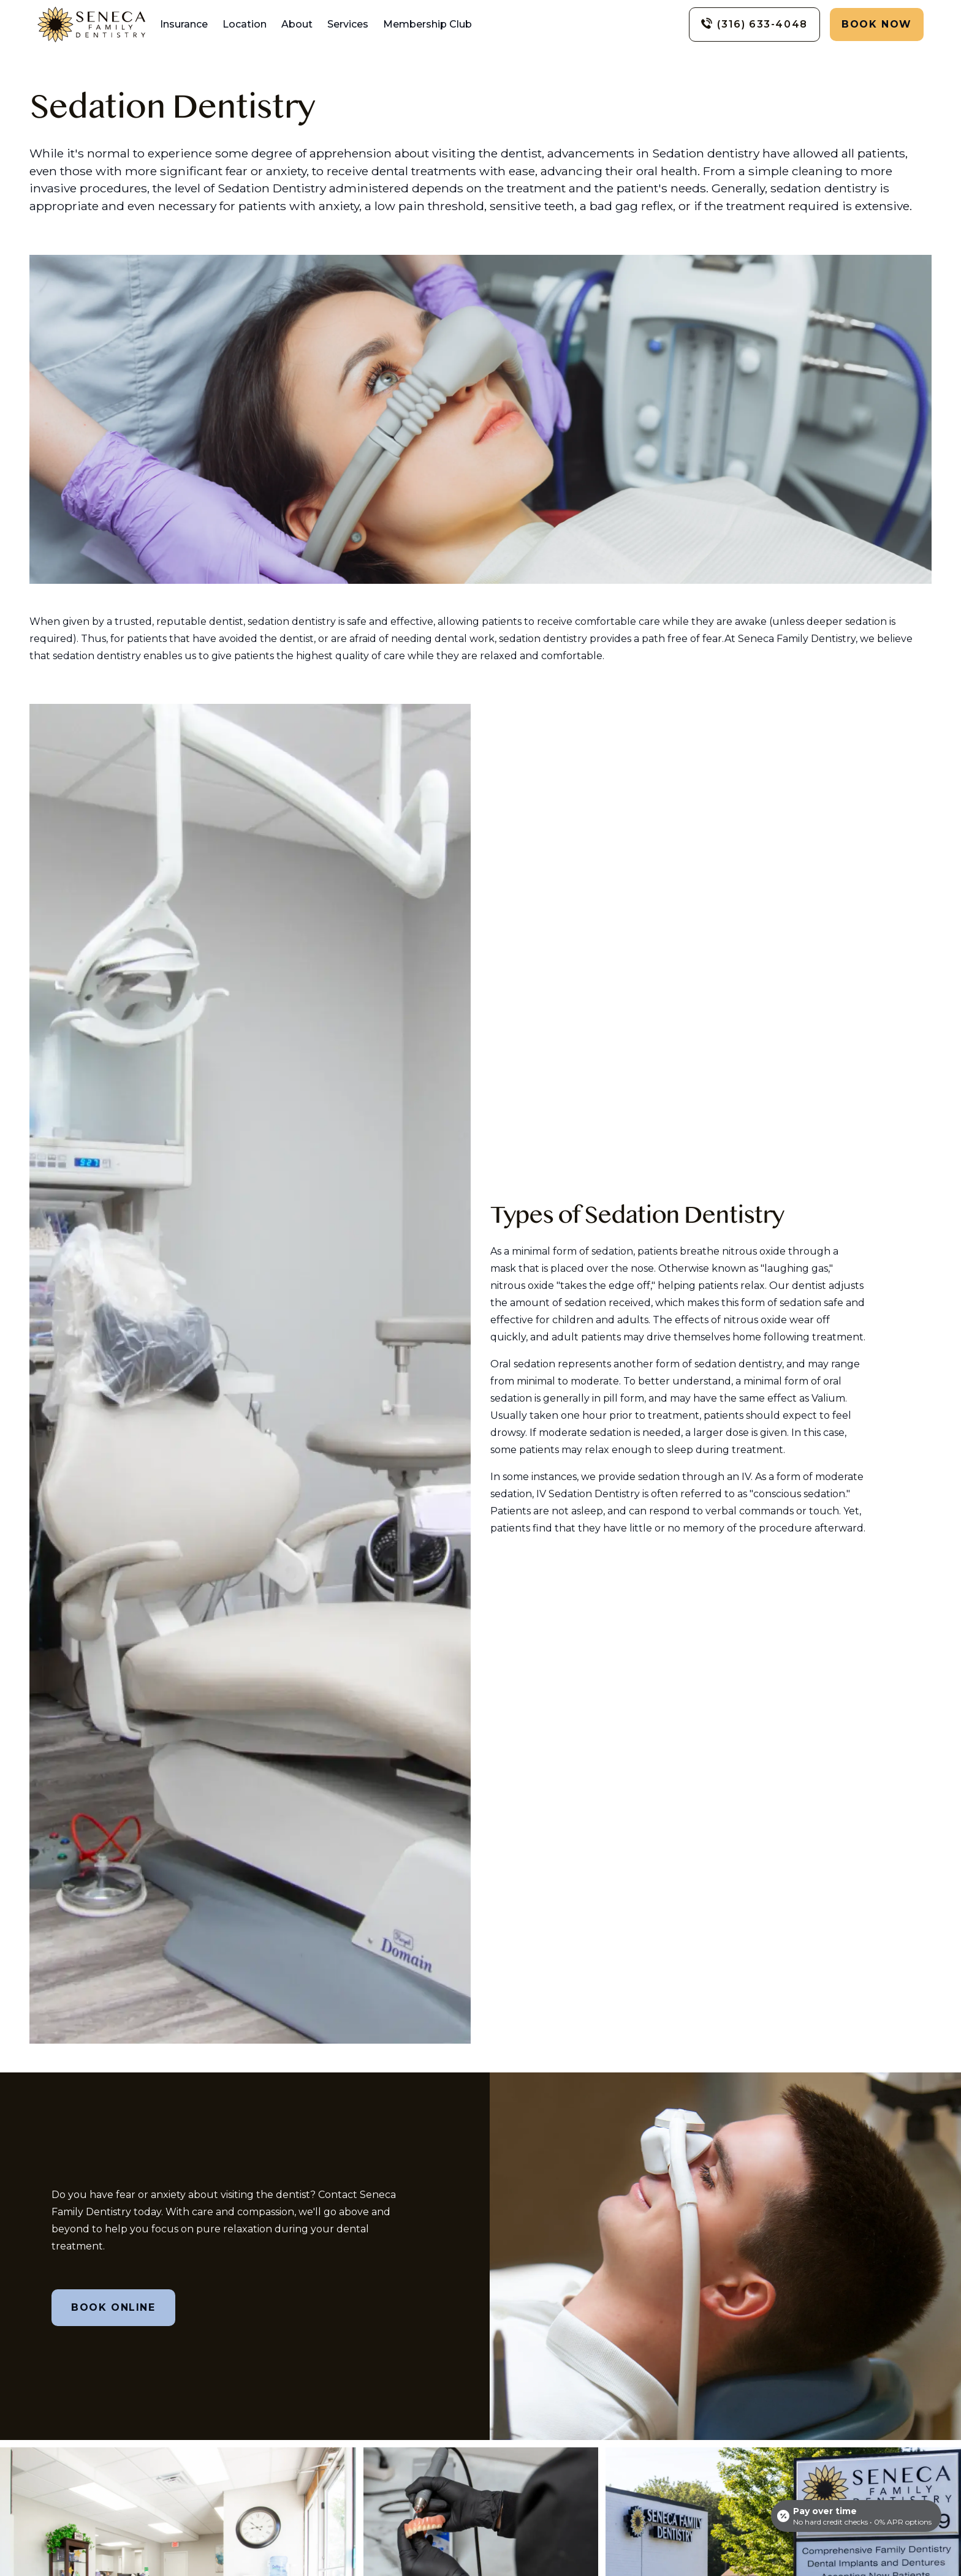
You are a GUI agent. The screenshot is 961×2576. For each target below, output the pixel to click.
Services (347, 24)
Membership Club (427, 24)
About (297, 24)
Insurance (184, 24)
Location (244, 24)
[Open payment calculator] (856, 2516)
